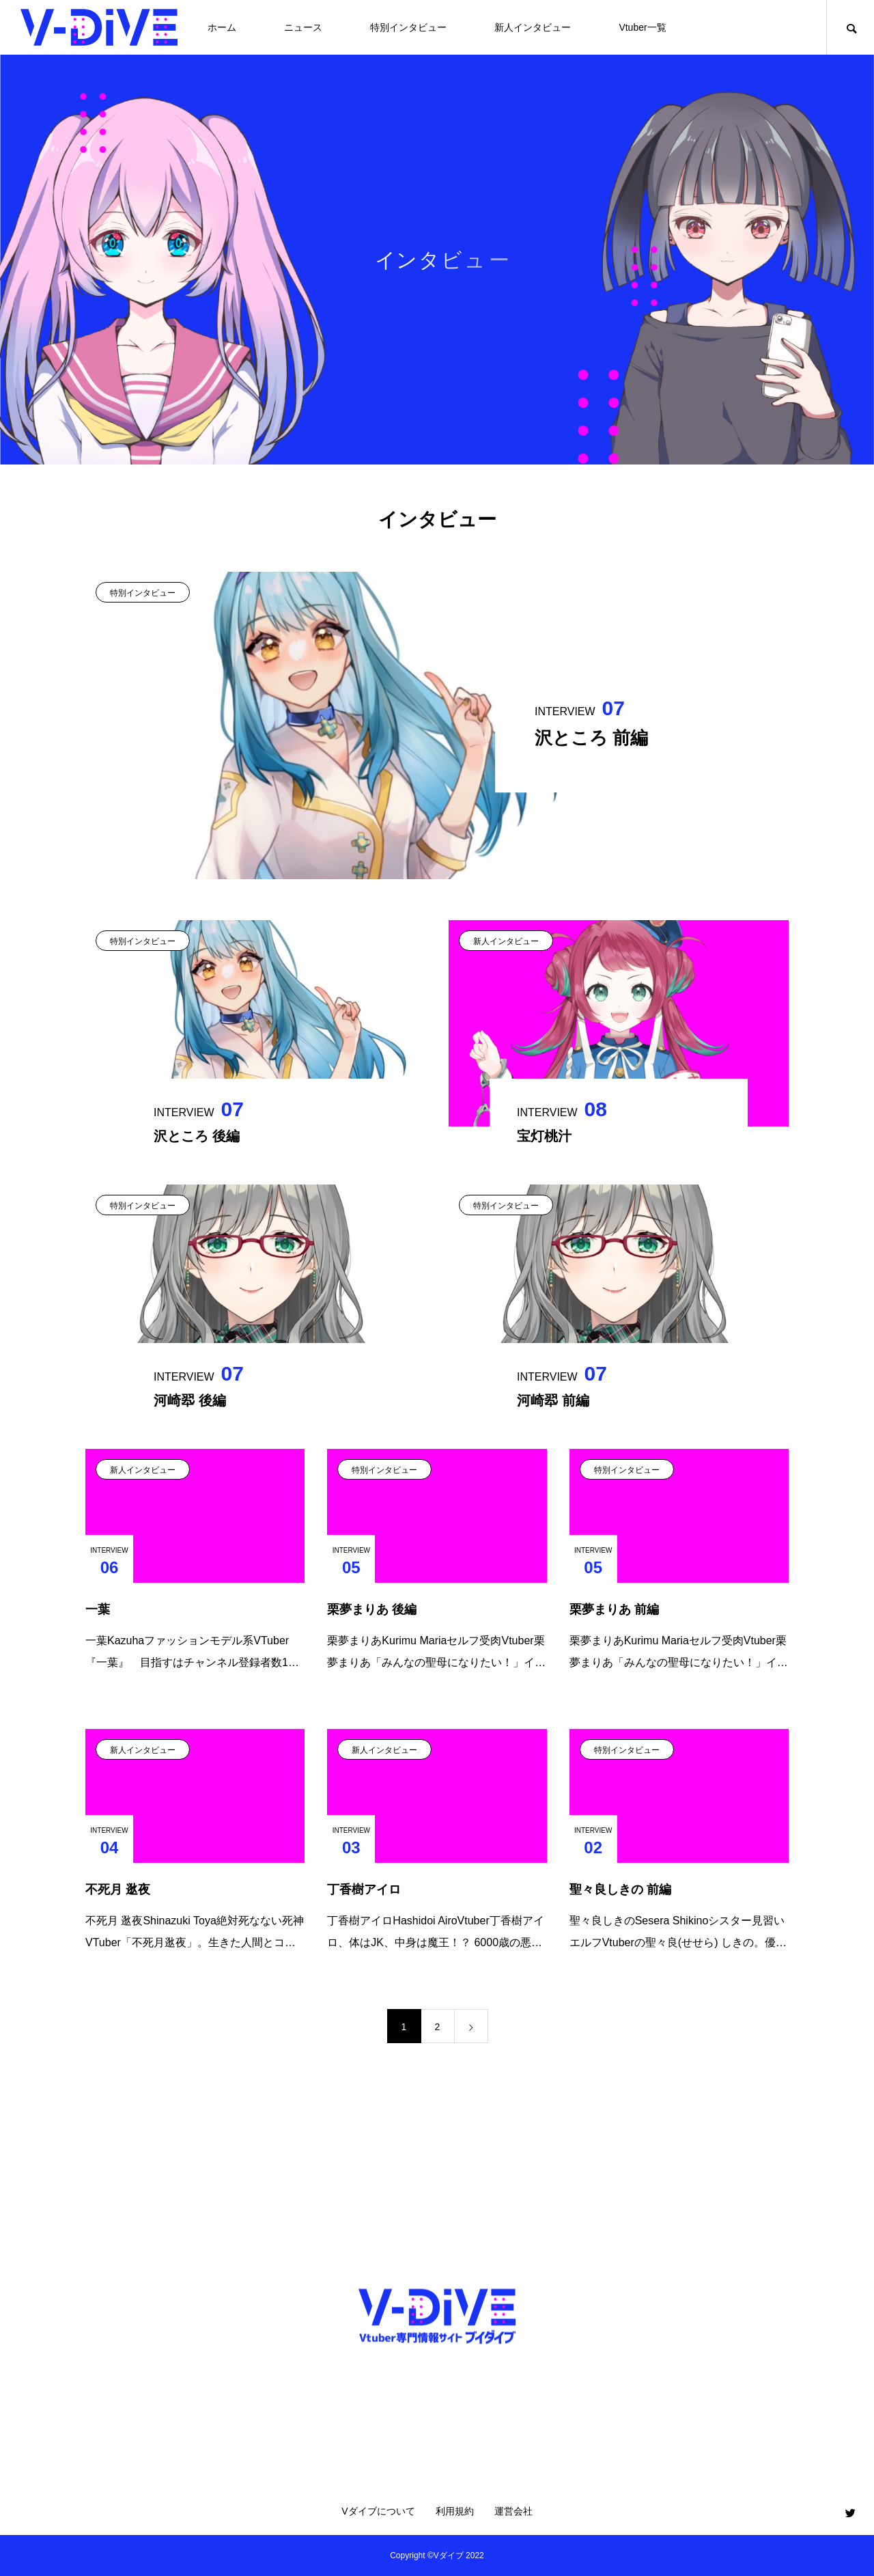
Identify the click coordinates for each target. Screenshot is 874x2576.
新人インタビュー (532, 27)
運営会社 (513, 2511)
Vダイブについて (377, 2511)
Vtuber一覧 (642, 27)
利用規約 (455, 2511)
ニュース (303, 27)
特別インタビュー (408, 27)
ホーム (222, 27)
